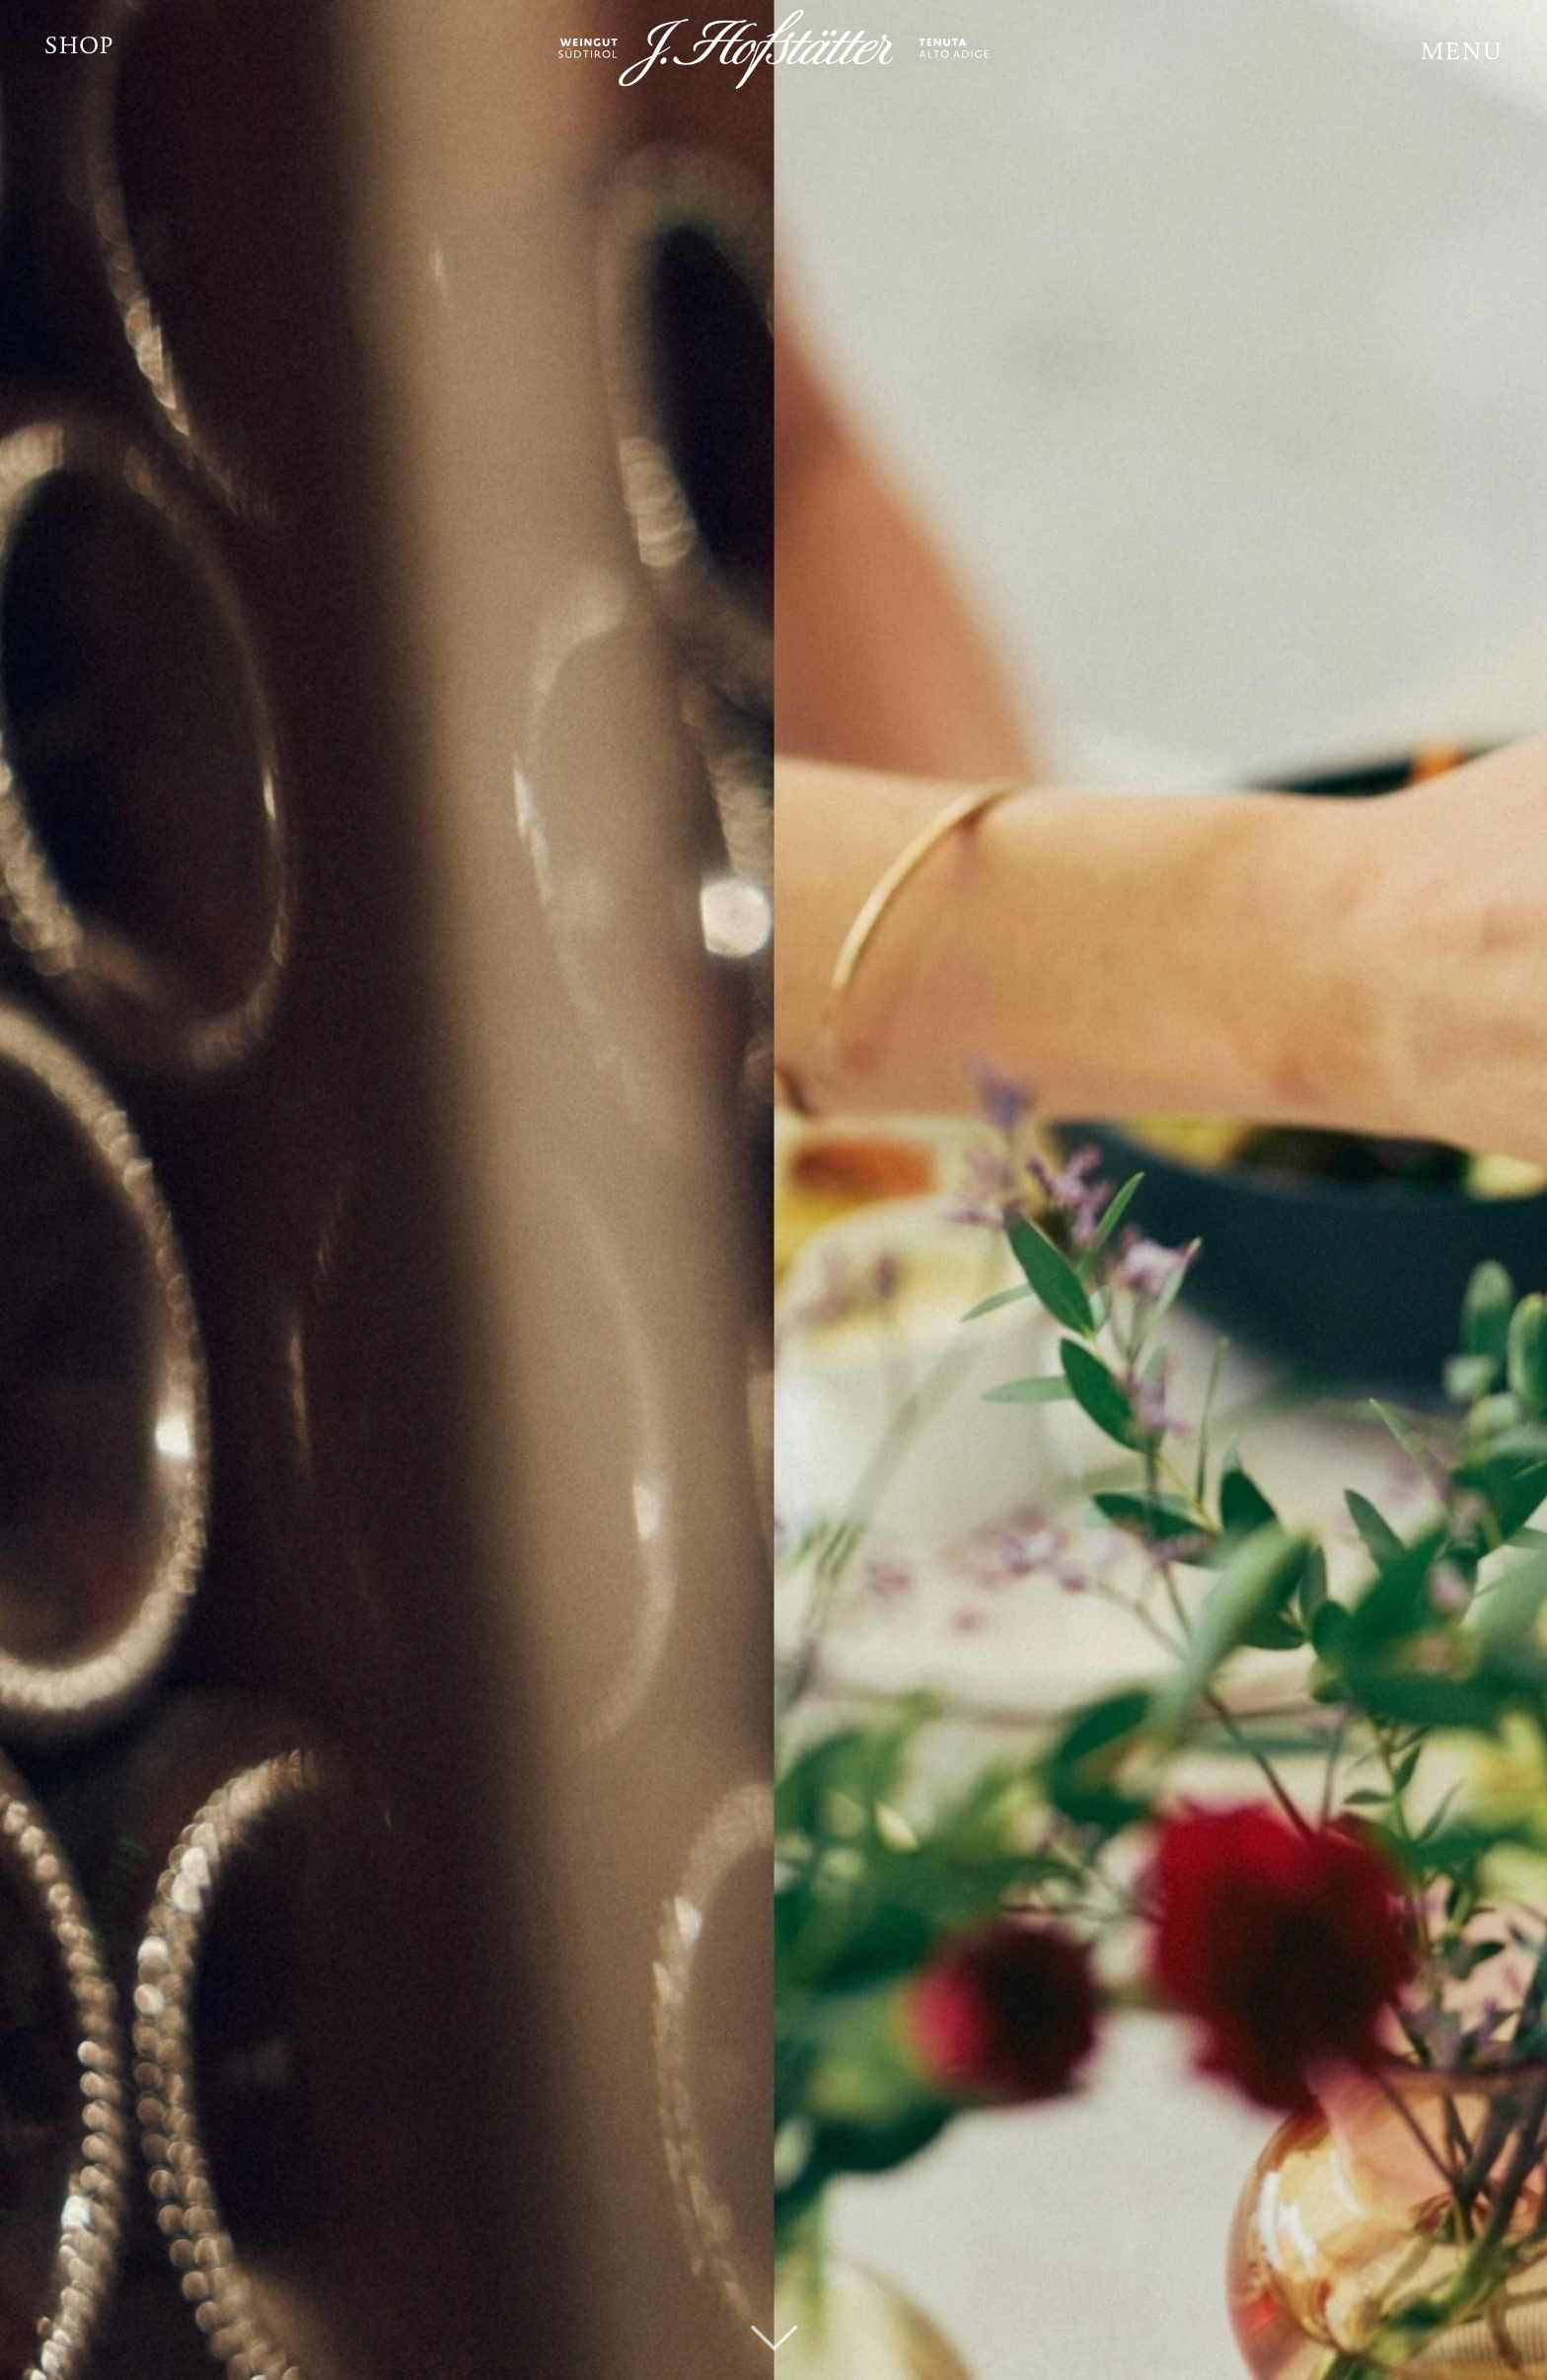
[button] (1461, 54)
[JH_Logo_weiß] (773, 49)
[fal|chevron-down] (774, 2307)
